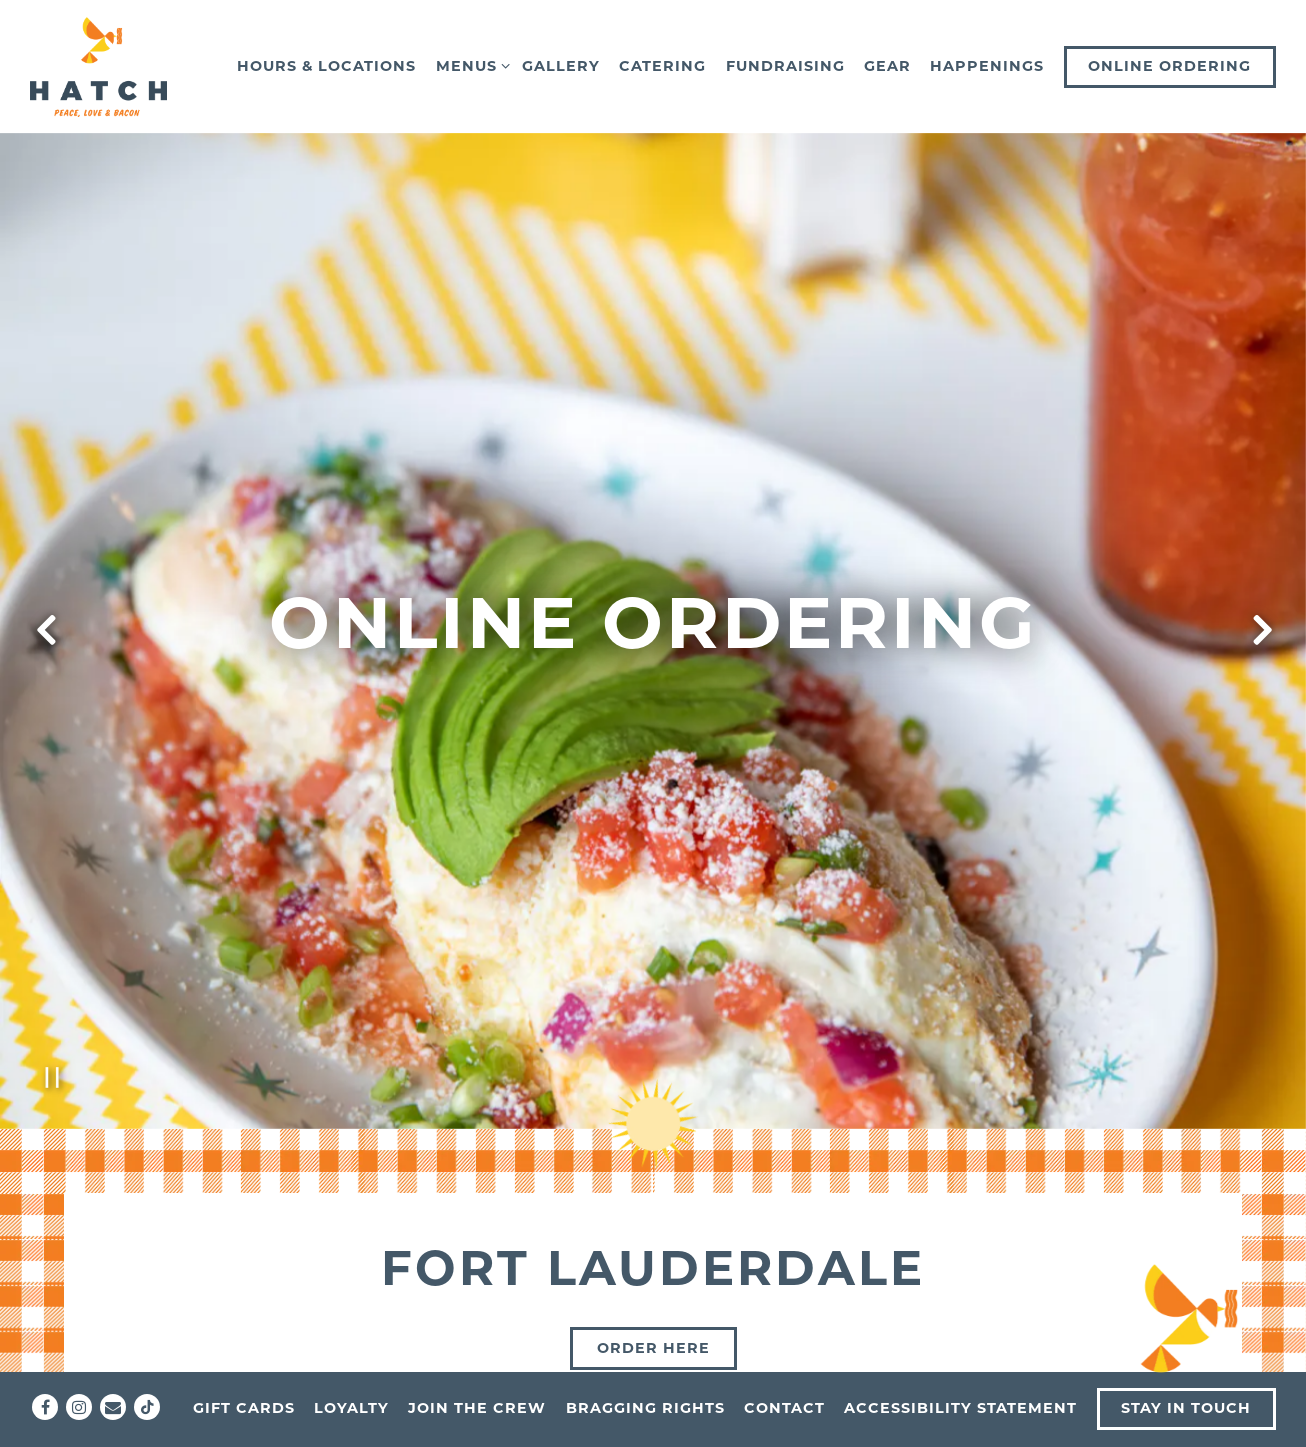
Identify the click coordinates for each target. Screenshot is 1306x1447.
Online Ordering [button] (1169, 66)
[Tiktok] (147, 1407)
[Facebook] (45, 1407)
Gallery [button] (561, 66)
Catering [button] (662, 66)
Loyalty (351, 1408)
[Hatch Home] (100, 66)
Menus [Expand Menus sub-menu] (469, 65)
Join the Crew (477, 1408)
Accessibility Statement (960, 1408)
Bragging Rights (645, 1408)
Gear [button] (887, 66)
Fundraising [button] (785, 66)
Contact (784, 1408)
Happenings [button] (987, 66)
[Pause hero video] (52, 977)
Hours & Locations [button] (326, 66)
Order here (653, 1248)
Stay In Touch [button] (1186, 1408)
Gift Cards (244, 1408)
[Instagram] (79, 1407)
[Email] (113, 1407)
